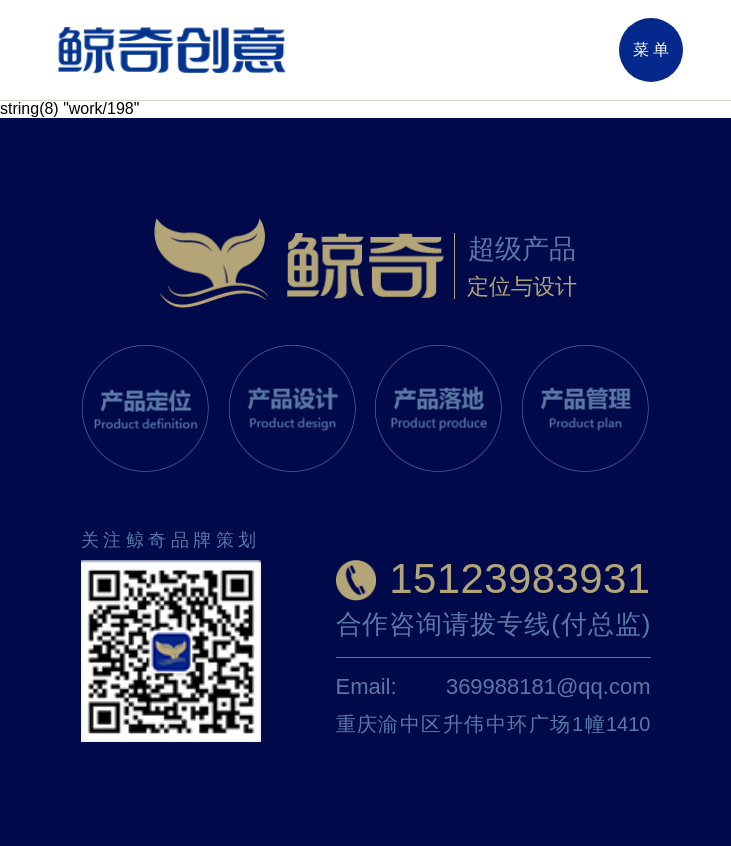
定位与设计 (522, 286)
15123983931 (519, 578)
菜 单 (651, 49)
